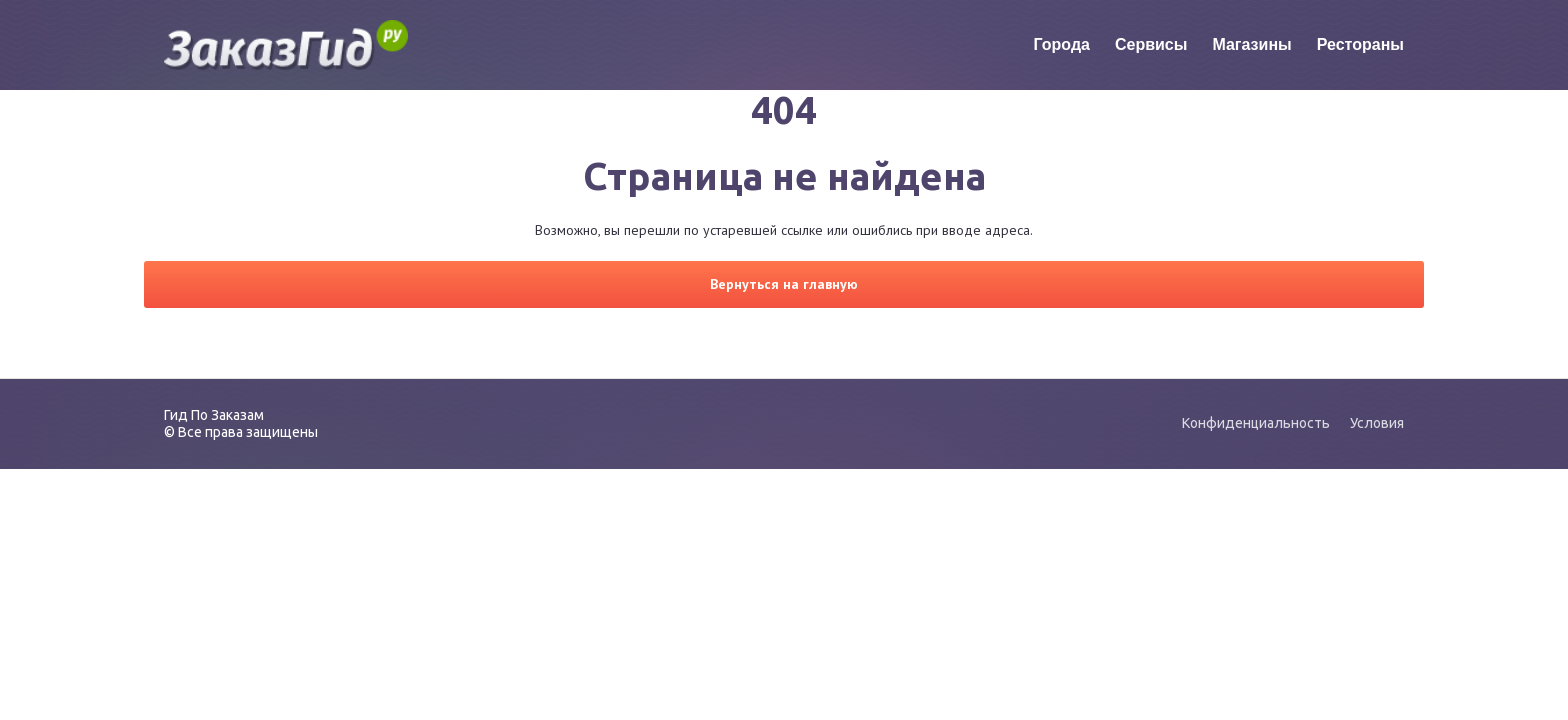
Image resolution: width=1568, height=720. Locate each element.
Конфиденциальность (1256, 423)
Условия (1377, 423)
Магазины (1251, 44)
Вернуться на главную (784, 284)
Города (1062, 44)
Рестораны (1360, 44)
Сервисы (1151, 44)
